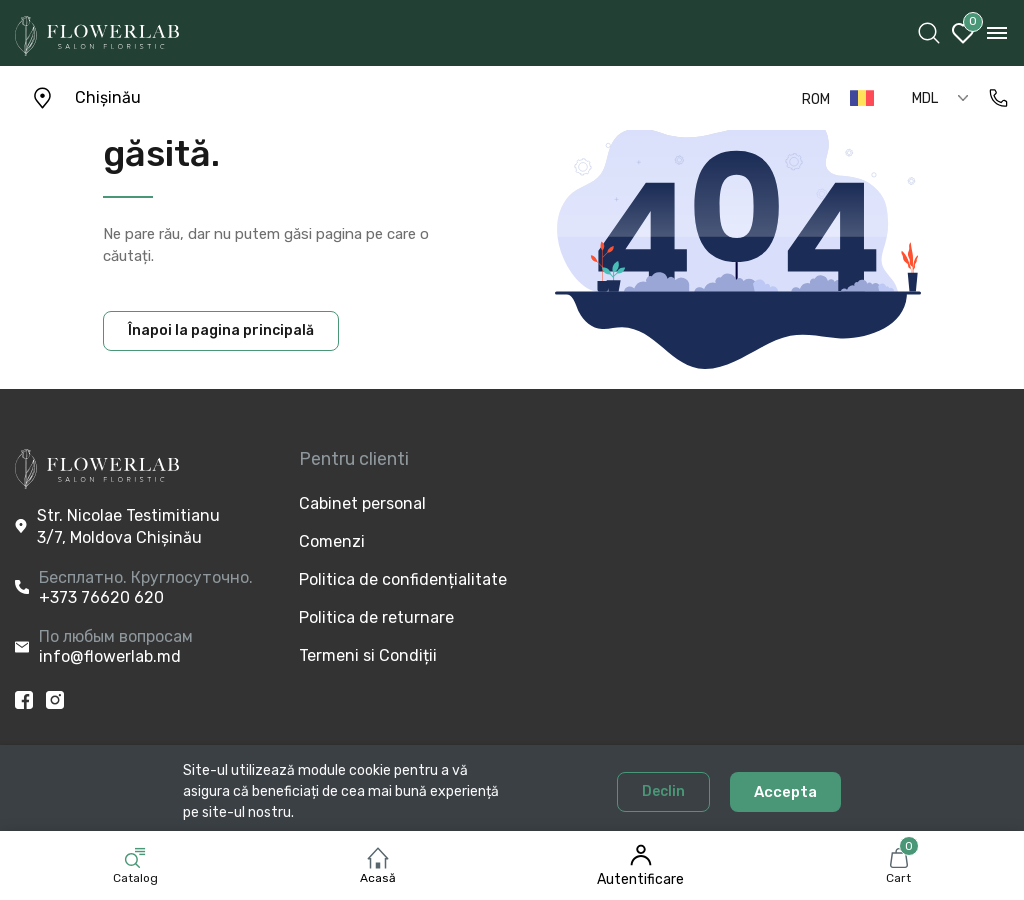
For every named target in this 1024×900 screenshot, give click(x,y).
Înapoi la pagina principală (221, 330)
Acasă (378, 878)
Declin (663, 791)
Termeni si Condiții (367, 655)
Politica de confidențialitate (367, 579)
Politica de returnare (367, 617)
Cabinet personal (362, 503)
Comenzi (332, 541)
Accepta (785, 792)
